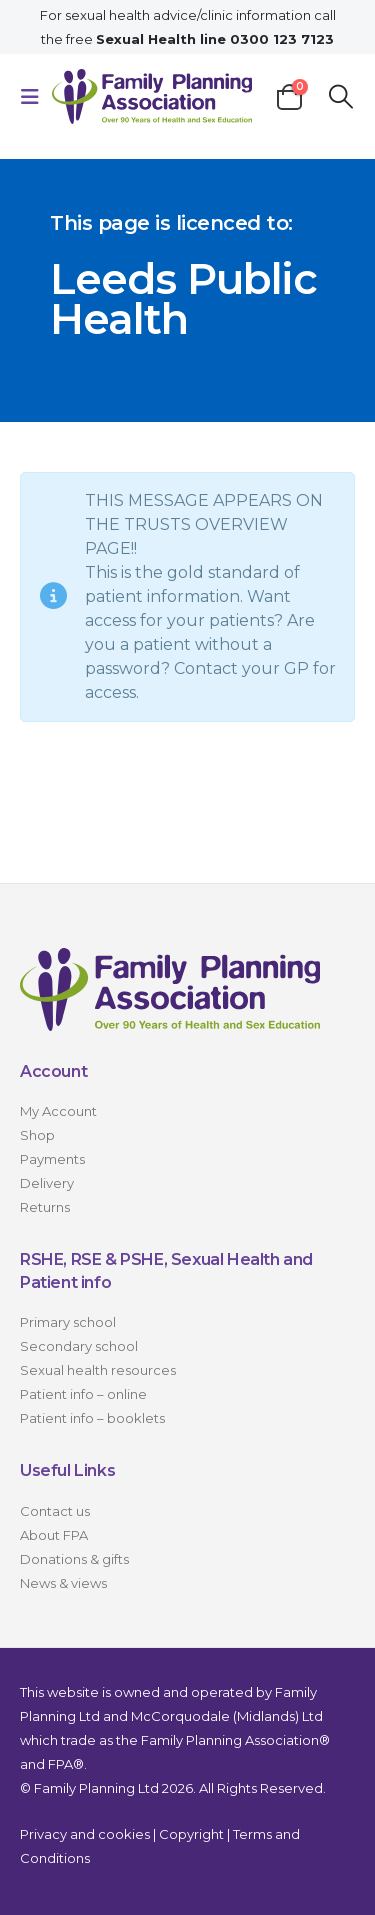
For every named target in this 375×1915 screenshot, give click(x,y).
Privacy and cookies (85, 1834)
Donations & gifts (74, 1559)
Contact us (55, 1511)
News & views (63, 1583)
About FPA (54, 1535)
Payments (52, 1159)
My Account (58, 1111)
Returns (45, 1207)
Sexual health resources (98, 1370)
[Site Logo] (152, 96)
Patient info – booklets (92, 1418)
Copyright (191, 1834)
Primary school (68, 1322)
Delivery (47, 1183)
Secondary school (79, 1346)
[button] (36, 97)
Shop (37, 1135)
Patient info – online (83, 1394)
